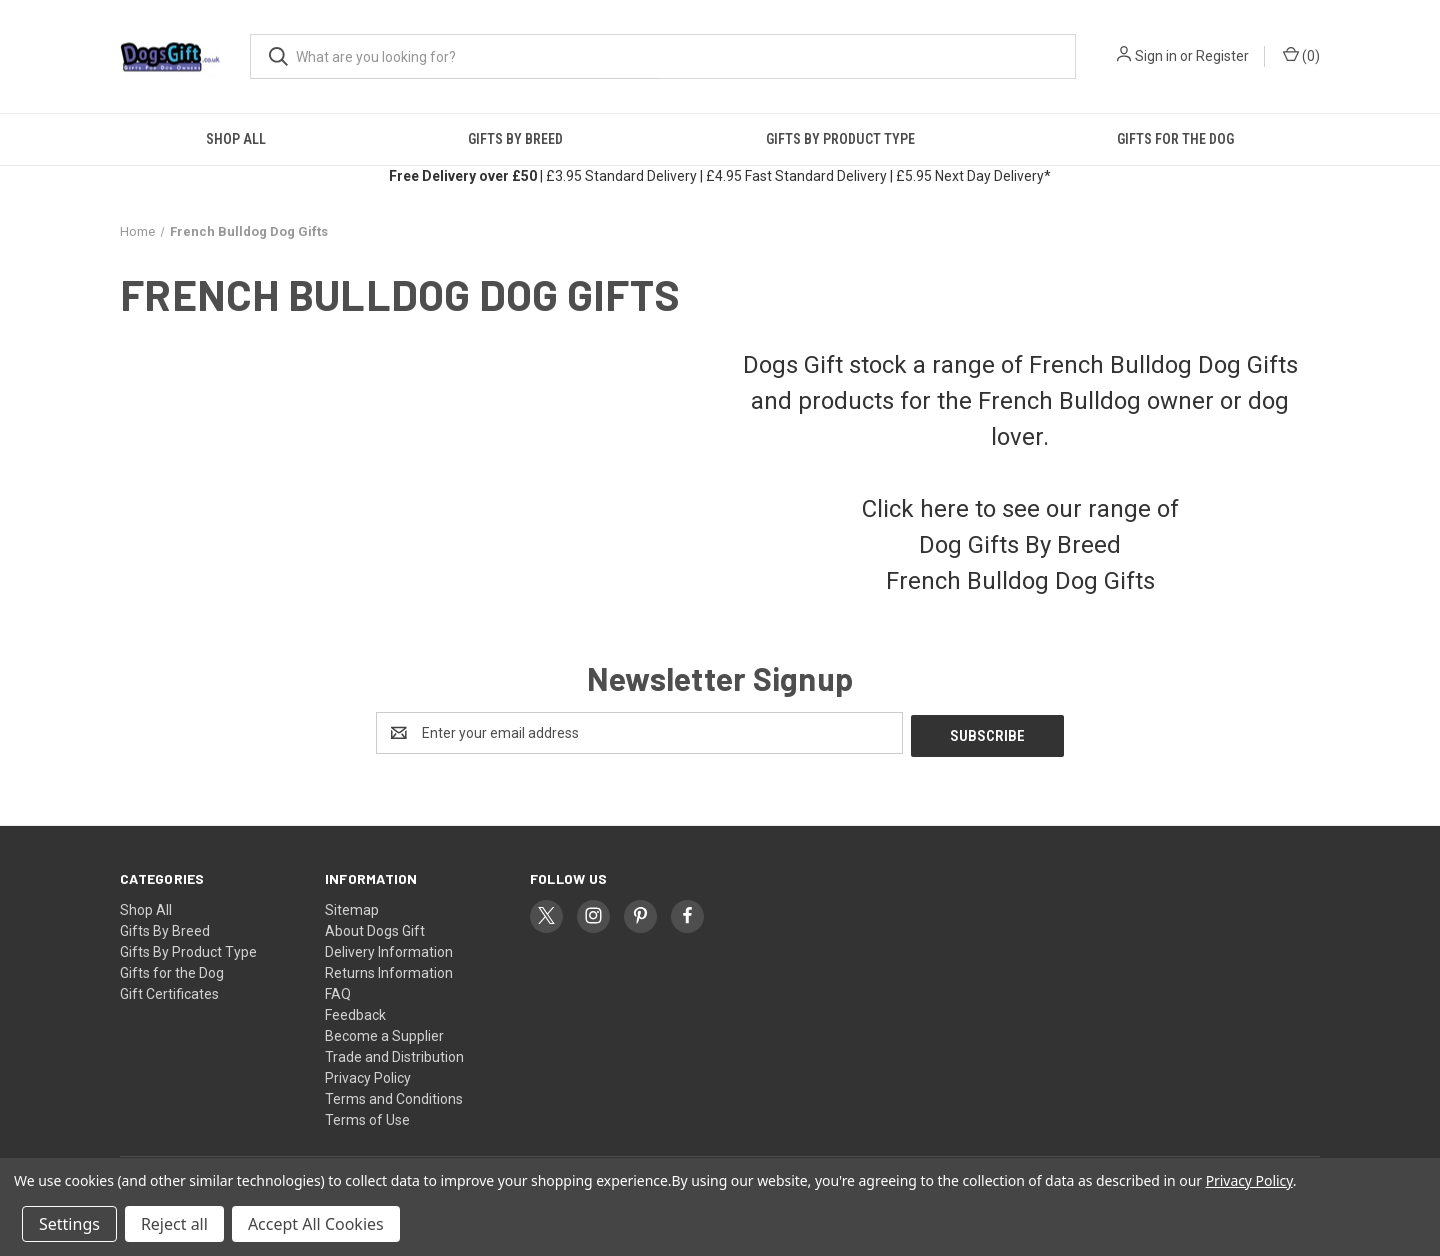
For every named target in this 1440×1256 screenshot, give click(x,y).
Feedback (355, 1012)
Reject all (174, 1224)
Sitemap (352, 907)
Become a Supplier (384, 1033)
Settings (69, 1224)
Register (1222, 56)
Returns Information (389, 970)
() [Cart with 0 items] (1301, 55)
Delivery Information (389, 949)
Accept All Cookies (316, 1224)
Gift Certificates (169, 991)
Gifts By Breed (515, 139)
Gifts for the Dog (1175, 139)
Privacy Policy (368, 1075)
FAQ (338, 991)
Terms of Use (367, 1117)
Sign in (1156, 56)
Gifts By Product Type (840, 139)
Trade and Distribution (394, 1054)
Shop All (236, 139)
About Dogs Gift (375, 928)
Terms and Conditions (394, 1096)
